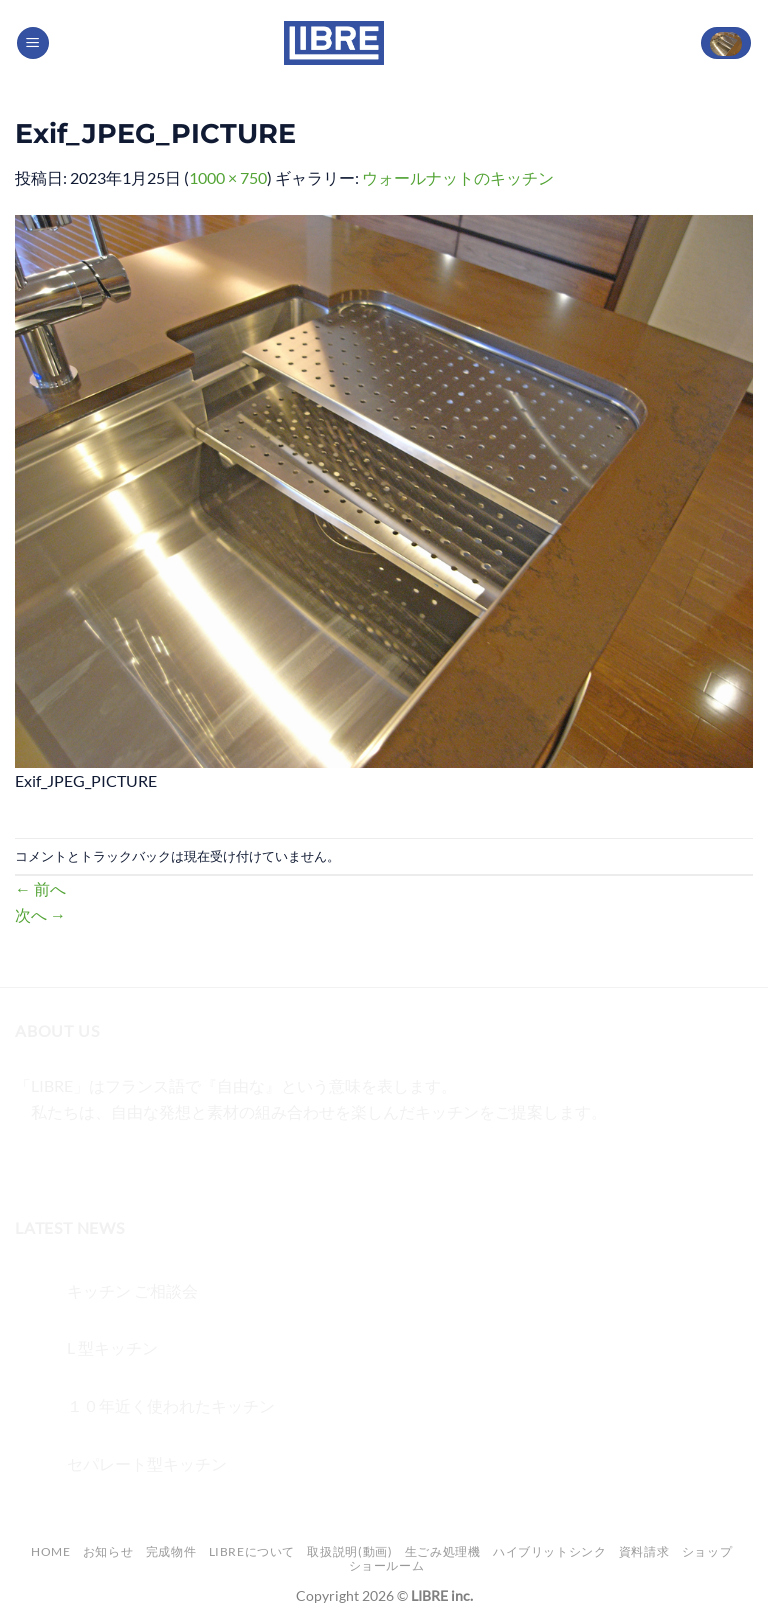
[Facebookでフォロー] (33, 1161)
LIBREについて (252, 1551)
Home (50, 1551)
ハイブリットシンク (550, 1551)
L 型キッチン (112, 1347)
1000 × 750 (228, 177)
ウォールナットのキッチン (458, 177)
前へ (40, 888)
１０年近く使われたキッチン (171, 1405)
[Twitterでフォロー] (105, 1161)
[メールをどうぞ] (141, 1161)
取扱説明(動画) (349, 1551)
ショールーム (387, 1565)
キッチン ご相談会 (132, 1290)
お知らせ (108, 1551)
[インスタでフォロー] (69, 1161)
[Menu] (33, 43)
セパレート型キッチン (147, 1463)
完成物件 (171, 1551)
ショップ (707, 1551)
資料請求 (644, 1551)
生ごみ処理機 (443, 1551)
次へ (40, 914)
